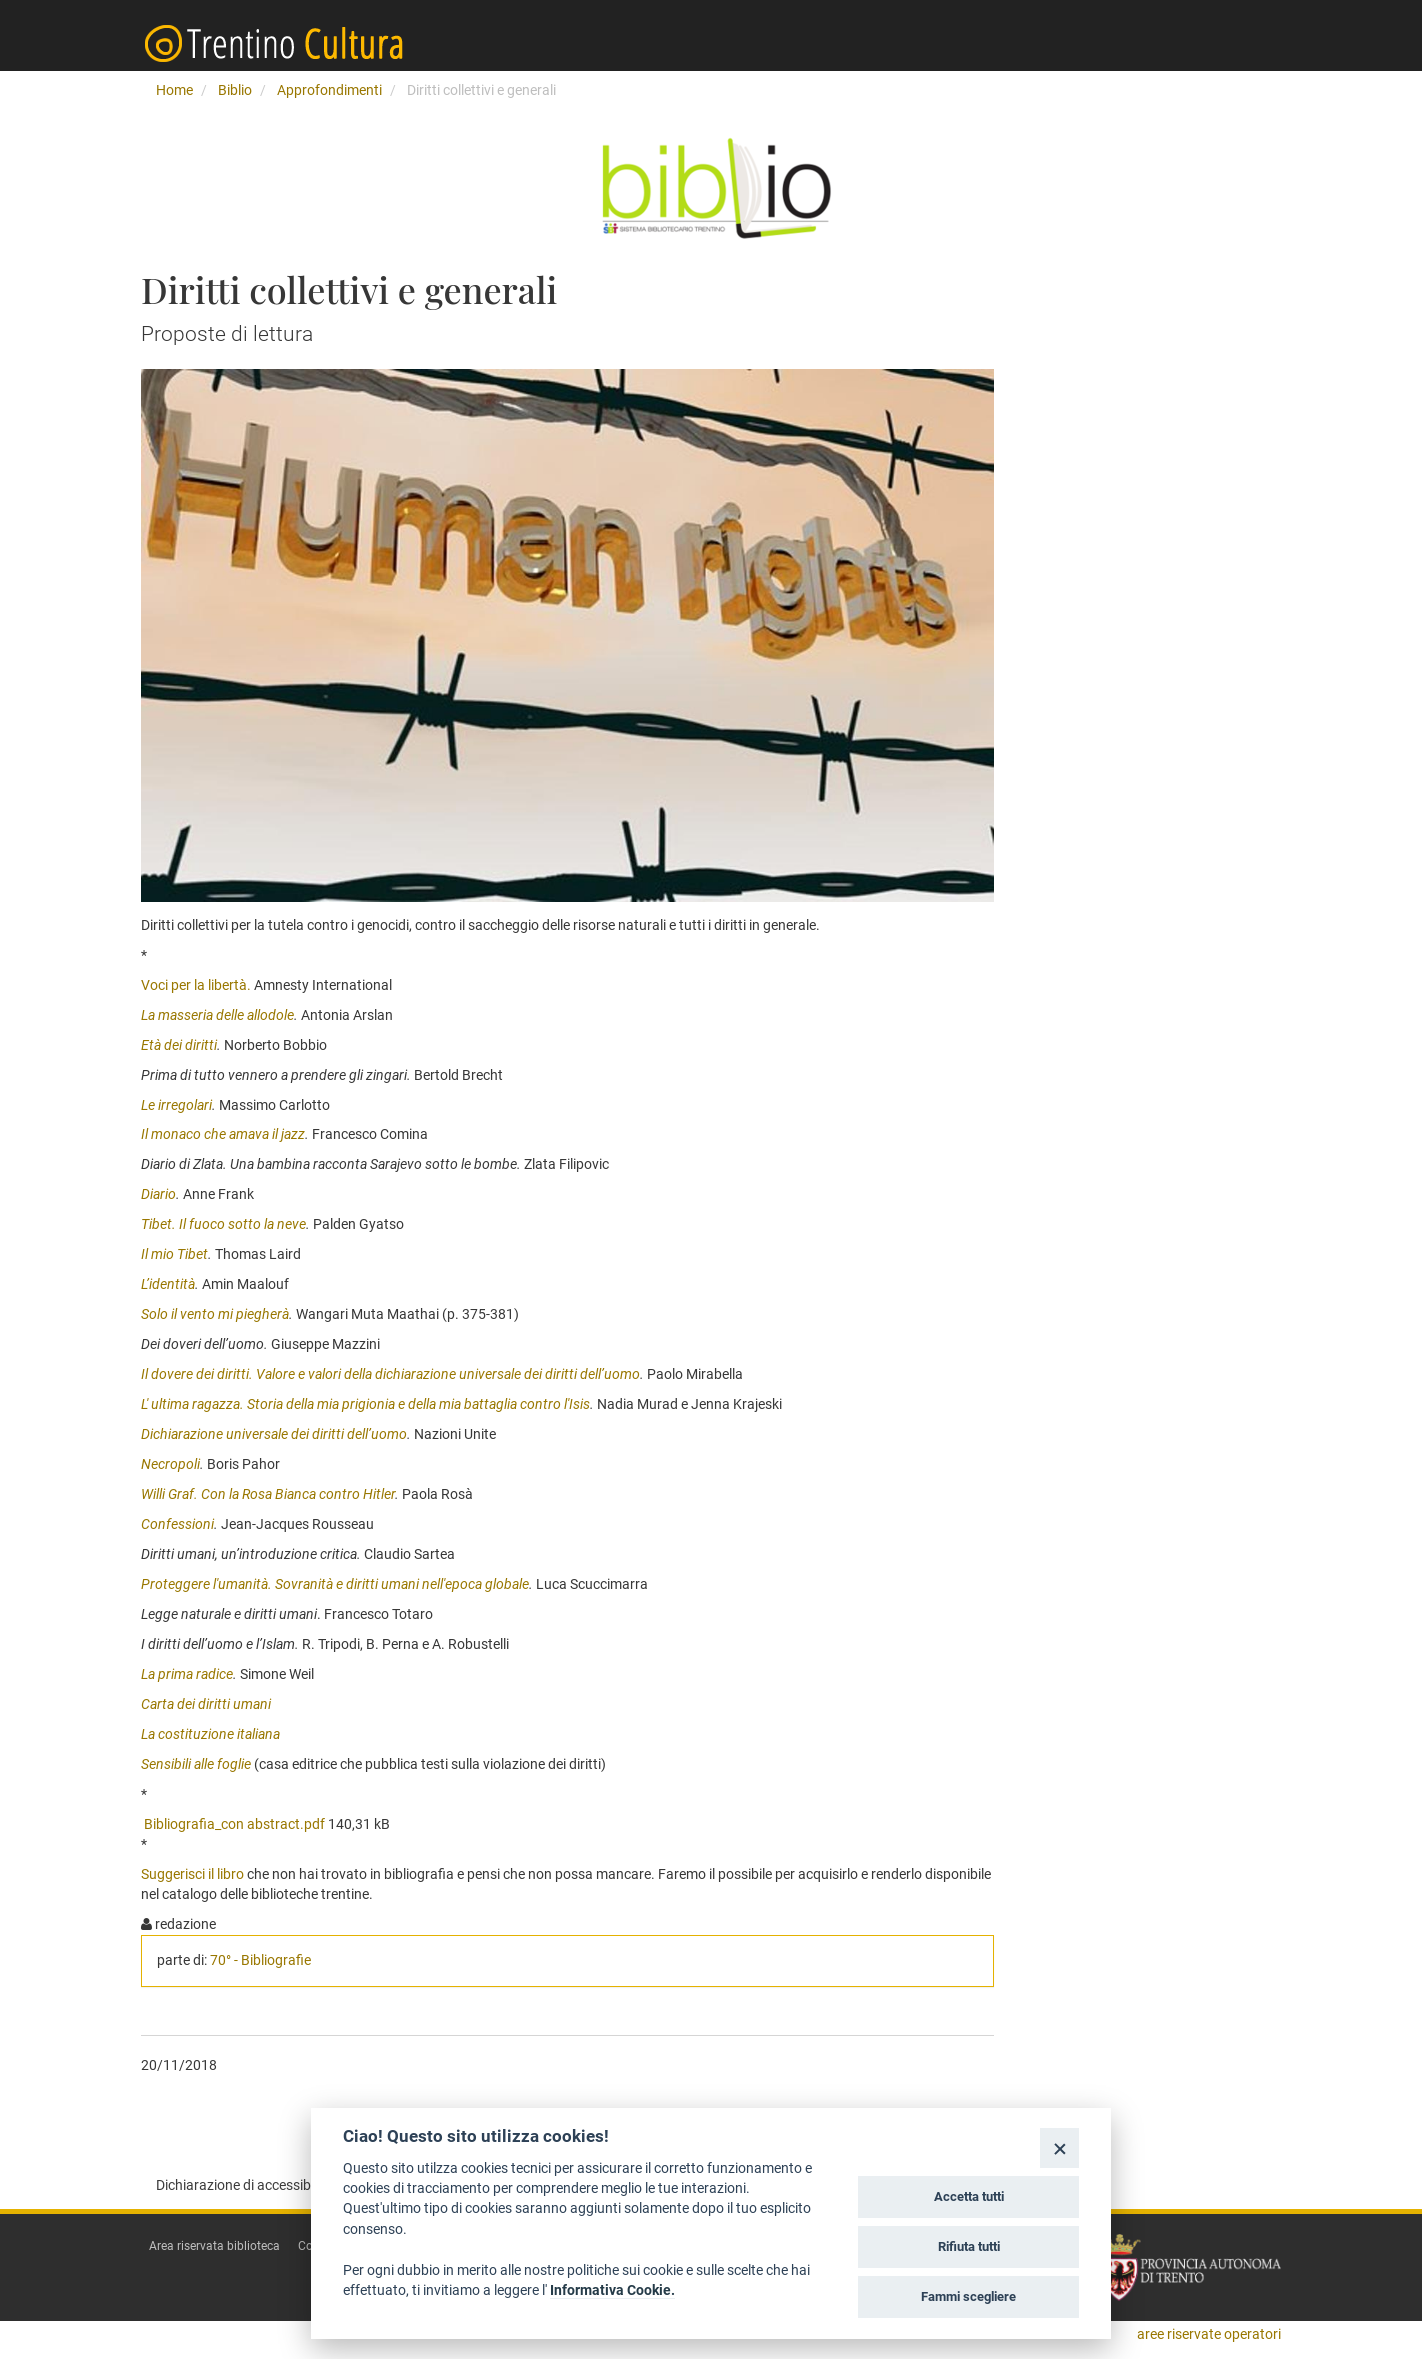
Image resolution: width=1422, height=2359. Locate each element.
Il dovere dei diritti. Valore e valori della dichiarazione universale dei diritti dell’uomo (390, 1374)
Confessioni (177, 1524)
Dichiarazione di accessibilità (244, 2185)
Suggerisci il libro (192, 1874)
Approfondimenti (329, 90)
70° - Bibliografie (260, 1960)
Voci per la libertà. (196, 985)
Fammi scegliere (968, 2296)
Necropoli (170, 1464)
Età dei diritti (179, 1045)
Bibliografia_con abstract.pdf (234, 1824)
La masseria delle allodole (217, 1015)
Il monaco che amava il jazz (223, 1134)
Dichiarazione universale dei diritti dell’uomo (274, 1434)
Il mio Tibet (174, 1254)
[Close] (1059, 2147)
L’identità (168, 1284)
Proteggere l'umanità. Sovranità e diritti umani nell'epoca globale (335, 1584)
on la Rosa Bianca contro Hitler (302, 1494)
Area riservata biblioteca (214, 2246)
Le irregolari (176, 1105)
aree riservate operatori (1209, 2334)
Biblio (235, 90)
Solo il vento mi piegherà (215, 1314)
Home (174, 90)
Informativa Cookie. (612, 2290)
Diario (158, 1194)
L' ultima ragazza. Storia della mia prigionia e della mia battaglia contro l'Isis (365, 1404)
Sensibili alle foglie (196, 1764)
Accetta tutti (969, 2196)
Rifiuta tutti (969, 2246)
